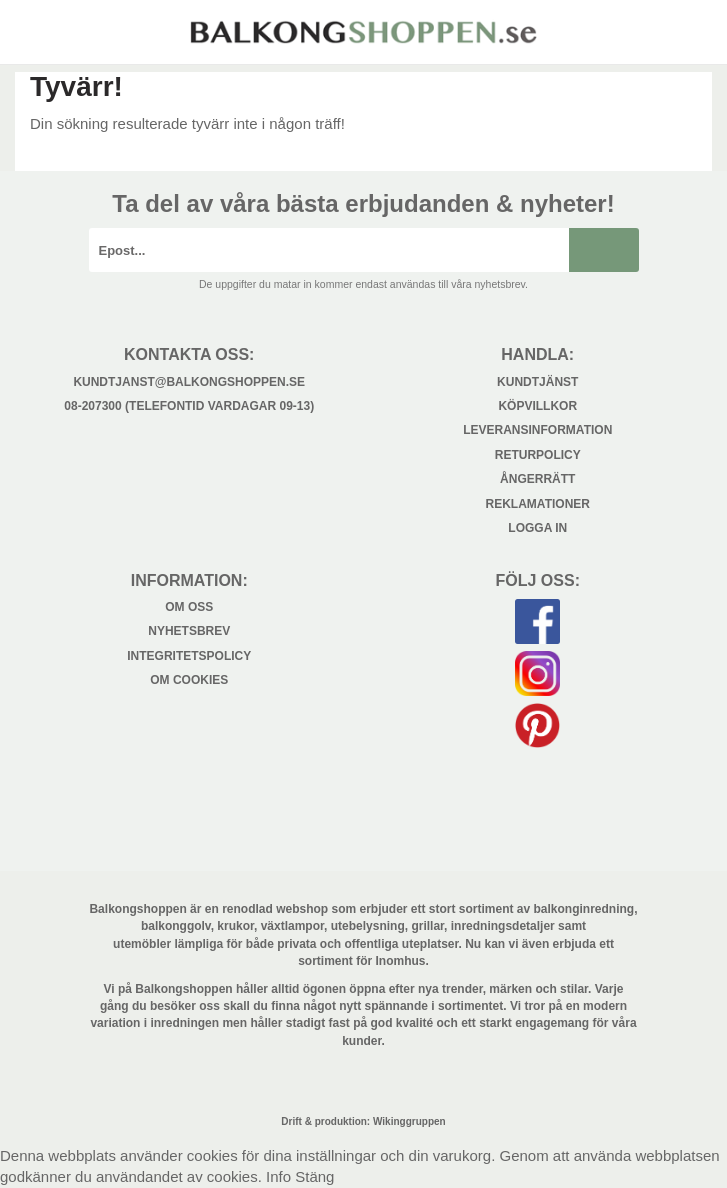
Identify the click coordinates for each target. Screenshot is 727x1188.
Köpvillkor (537, 406)
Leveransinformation (537, 430)
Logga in (537, 528)
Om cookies (189, 680)
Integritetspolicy (189, 656)
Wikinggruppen (409, 1121)
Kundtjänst (537, 382)
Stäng (314, 1176)
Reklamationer (538, 504)
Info (278, 1176)
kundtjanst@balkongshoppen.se (189, 382)
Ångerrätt (537, 479)
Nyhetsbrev (189, 631)
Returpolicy (538, 455)
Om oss (189, 607)
